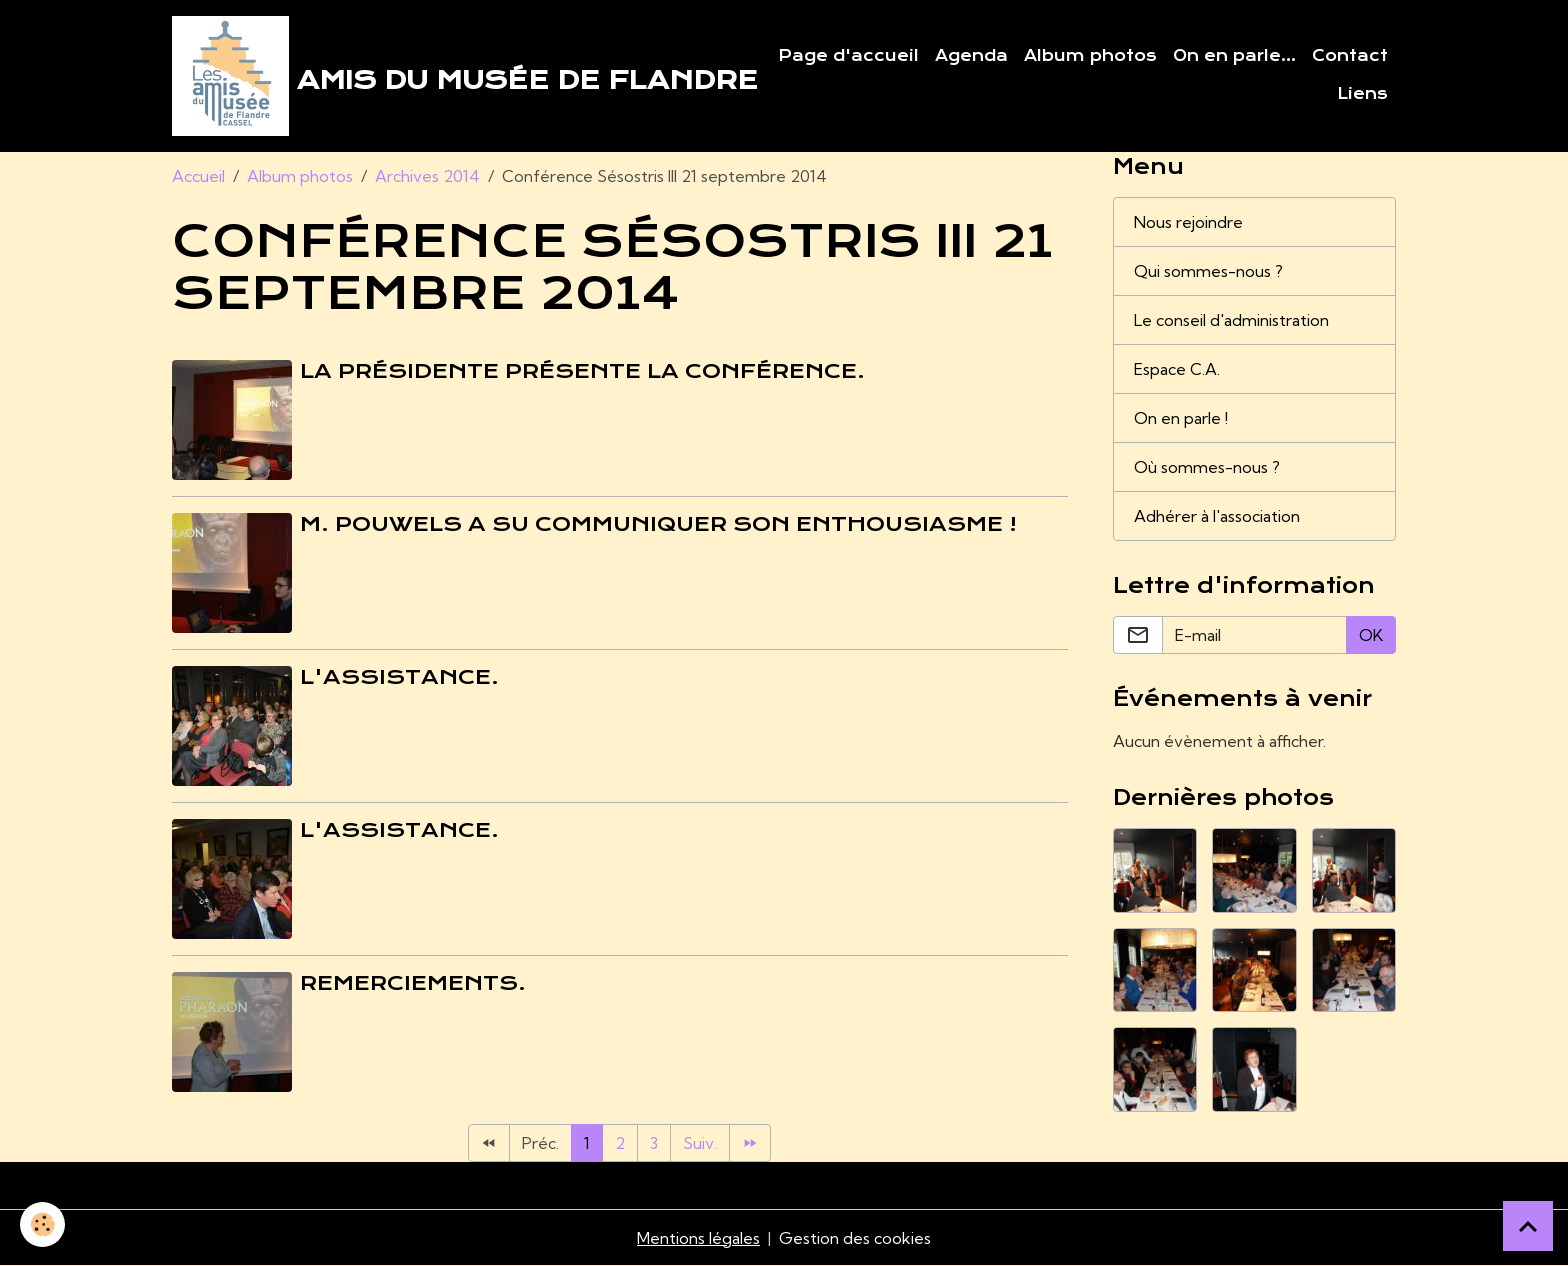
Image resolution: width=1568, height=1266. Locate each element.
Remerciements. (413, 983)
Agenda (971, 56)
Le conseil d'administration (1231, 320)
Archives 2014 (427, 176)
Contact (1350, 56)
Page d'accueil (848, 56)
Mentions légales (698, 1238)
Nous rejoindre (1188, 222)
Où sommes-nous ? (1207, 467)
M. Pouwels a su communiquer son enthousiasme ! (658, 524)
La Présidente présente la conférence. (582, 371)
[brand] (449, 76)
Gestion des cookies (855, 1238)
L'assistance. (399, 677)
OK (1371, 635)
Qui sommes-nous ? (1208, 271)
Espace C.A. (1177, 369)
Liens (1362, 94)
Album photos (1090, 56)
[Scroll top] (1528, 1226)
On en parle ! (1181, 418)
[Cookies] (42, 1224)
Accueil (198, 176)
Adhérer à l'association (1217, 516)
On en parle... (1234, 56)
